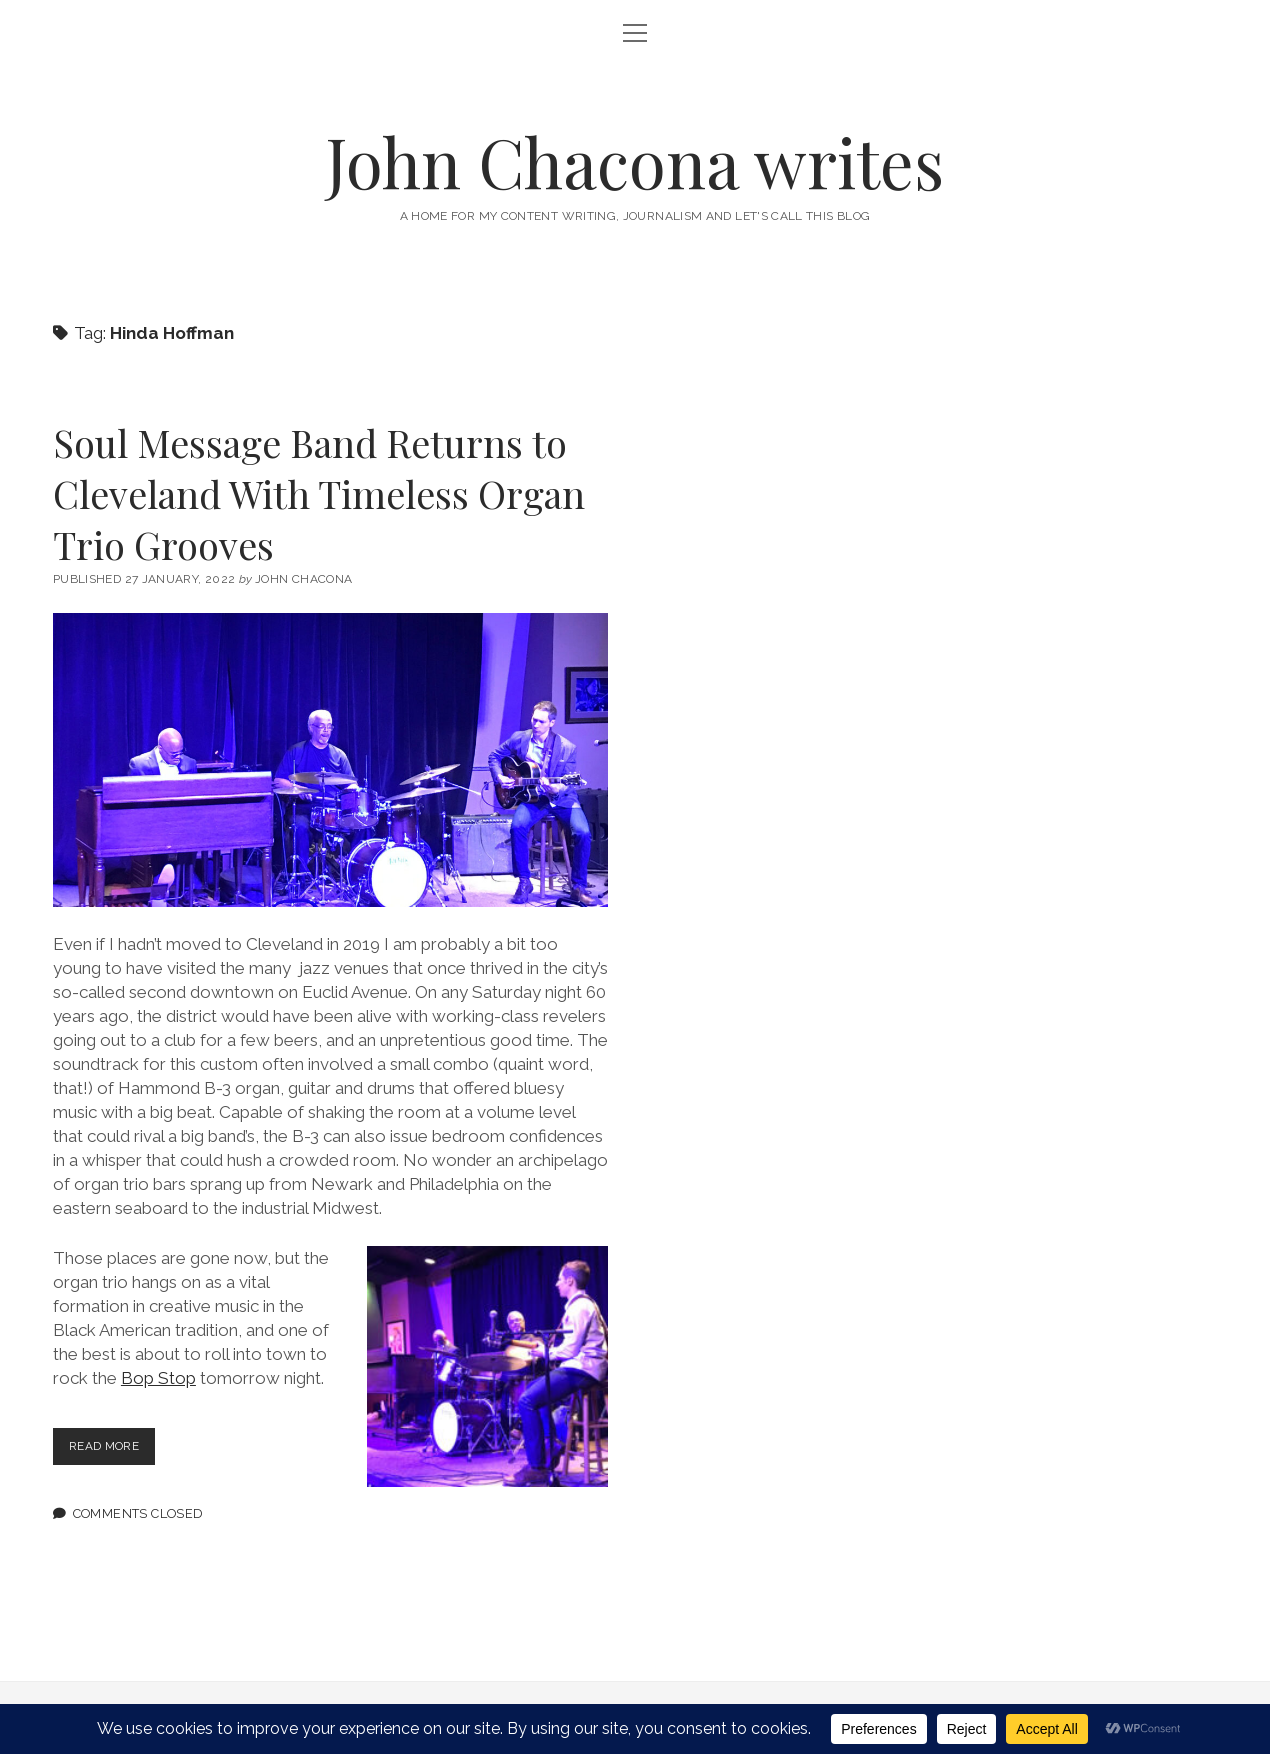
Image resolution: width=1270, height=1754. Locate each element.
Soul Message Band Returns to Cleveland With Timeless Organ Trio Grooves (319, 493)
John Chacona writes (635, 161)
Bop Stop (158, 1378)
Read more (116, 1450)
